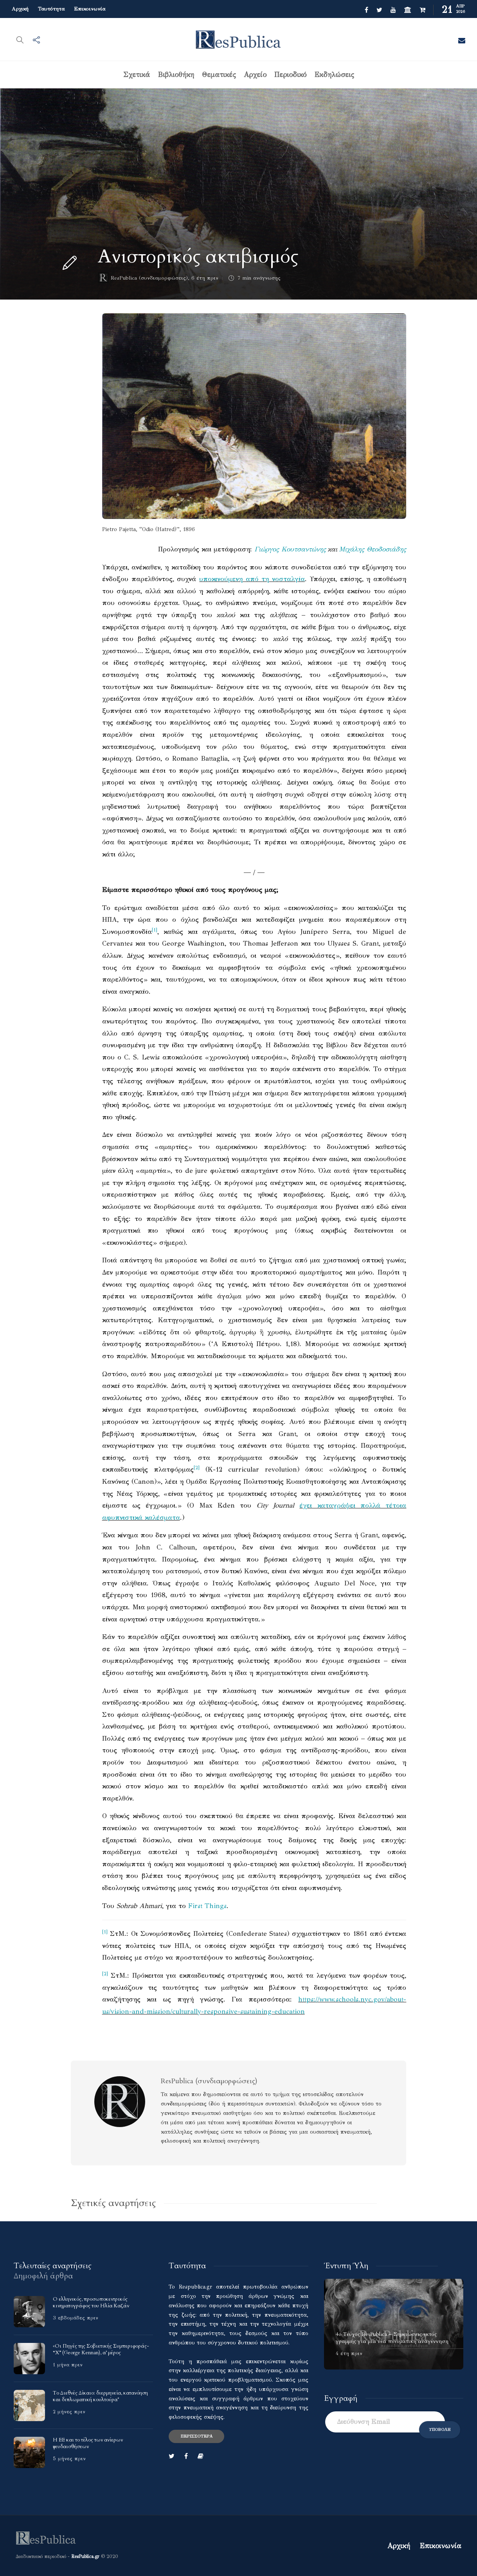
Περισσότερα (196, 2436)
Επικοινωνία (89, 9)
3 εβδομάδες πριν (75, 2318)
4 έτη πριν (349, 2353)
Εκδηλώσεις (334, 74)
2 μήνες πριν (69, 2412)
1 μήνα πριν (68, 2365)
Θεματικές (219, 74)
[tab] (53, 2265)
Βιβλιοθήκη (176, 74)
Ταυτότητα (51, 9)
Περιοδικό (290, 74)
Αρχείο (255, 74)
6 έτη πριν (204, 278)
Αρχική (20, 9)
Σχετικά (136, 74)
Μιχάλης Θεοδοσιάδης (372, 549)
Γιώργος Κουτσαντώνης (290, 549)
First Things (207, 1906)
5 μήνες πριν (69, 2459)
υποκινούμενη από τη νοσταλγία (252, 579)
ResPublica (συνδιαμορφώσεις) (149, 278)
